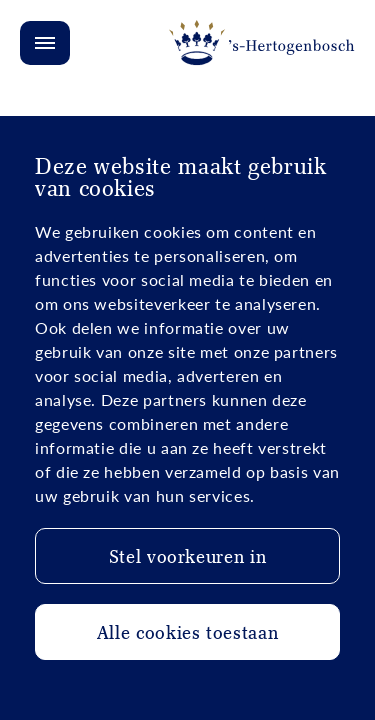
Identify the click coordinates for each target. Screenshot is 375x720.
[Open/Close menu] (45, 43)
